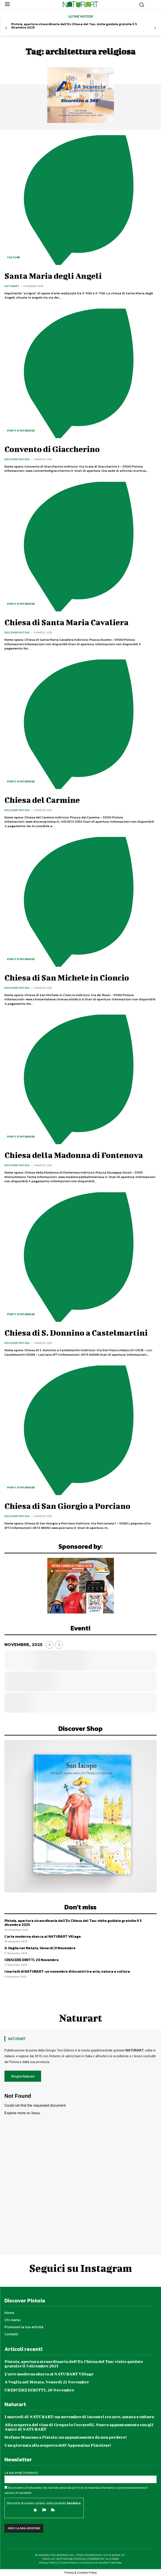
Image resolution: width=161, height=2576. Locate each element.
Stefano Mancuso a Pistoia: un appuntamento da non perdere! (65, 2437)
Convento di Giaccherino (52, 449)
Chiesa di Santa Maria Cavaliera (66, 622)
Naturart (12, 286)
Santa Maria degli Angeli (53, 275)
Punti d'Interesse (21, 431)
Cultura (13, 257)
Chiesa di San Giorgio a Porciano (67, 1505)
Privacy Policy (48, 2562)
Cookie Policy (68, 2562)
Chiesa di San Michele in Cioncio (66, 977)
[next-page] (155, 28)
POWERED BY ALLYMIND (103, 2559)
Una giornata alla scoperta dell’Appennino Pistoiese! (57, 2445)
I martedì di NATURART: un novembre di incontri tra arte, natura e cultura (67, 1971)
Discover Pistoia (17, 459)
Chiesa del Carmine (42, 799)
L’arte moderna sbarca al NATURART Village (42, 1936)
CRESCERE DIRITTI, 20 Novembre (31, 1959)
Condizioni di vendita (93, 2562)
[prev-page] (6, 28)
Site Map (116, 2562)
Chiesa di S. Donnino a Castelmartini (76, 1332)
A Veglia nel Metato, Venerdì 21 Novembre (40, 1948)
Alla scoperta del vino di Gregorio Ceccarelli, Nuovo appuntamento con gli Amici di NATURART (78, 2427)
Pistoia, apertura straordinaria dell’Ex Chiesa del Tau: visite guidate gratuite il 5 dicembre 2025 (74, 25)
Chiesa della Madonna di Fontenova (73, 1155)
